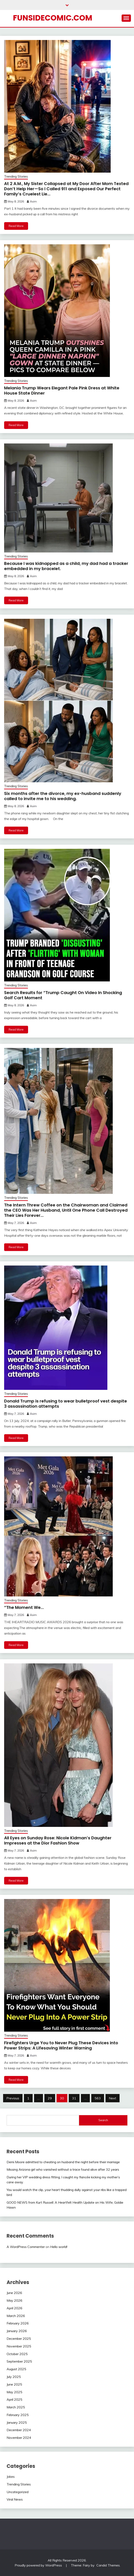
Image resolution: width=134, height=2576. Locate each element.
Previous (12, 2098)
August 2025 (16, 2369)
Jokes (11, 2476)
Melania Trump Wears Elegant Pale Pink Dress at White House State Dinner (61, 390)
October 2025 (17, 2354)
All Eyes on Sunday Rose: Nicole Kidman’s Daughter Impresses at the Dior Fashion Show (57, 1840)
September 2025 (19, 2361)
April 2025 (14, 2399)
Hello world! (58, 2247)
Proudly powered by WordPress (39, 2565)
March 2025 (16, 2407)
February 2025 (18, 2415)
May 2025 (14, 2392)
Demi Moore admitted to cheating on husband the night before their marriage (63, 2162)
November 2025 (19, 2346)
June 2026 (14, 2293)
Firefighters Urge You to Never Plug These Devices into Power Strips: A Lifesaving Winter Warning (61, 2045)
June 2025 (14, 2384)
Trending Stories (16, 176)
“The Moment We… (24, 1607)
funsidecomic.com (52, 17)
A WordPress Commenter (26, 2247)
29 (50, 2098)
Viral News (15, 2499)
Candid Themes (108, 2565)
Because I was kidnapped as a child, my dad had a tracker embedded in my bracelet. (66, 566)
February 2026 (18, 2323)
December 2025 (19, 2338)
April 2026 (14, 2308)
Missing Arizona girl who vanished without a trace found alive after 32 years (63, 2169)
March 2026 (16, 2316)
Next (112, 2098)
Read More (16, 226)
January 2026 (17, 2331)
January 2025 (17, 2422)
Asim (33, 201)
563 (98, 2098)
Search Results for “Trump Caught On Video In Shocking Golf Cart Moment (63, 995)
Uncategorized (17, 2492)
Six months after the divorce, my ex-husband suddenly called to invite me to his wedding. (62, 796)
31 (74, 2098)
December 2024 (19, 2430)
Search (103, 2120)
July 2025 (14, 2377)
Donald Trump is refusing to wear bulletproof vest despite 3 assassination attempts (65, 1403)
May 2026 (14, 2300)
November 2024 (19, 2438)
